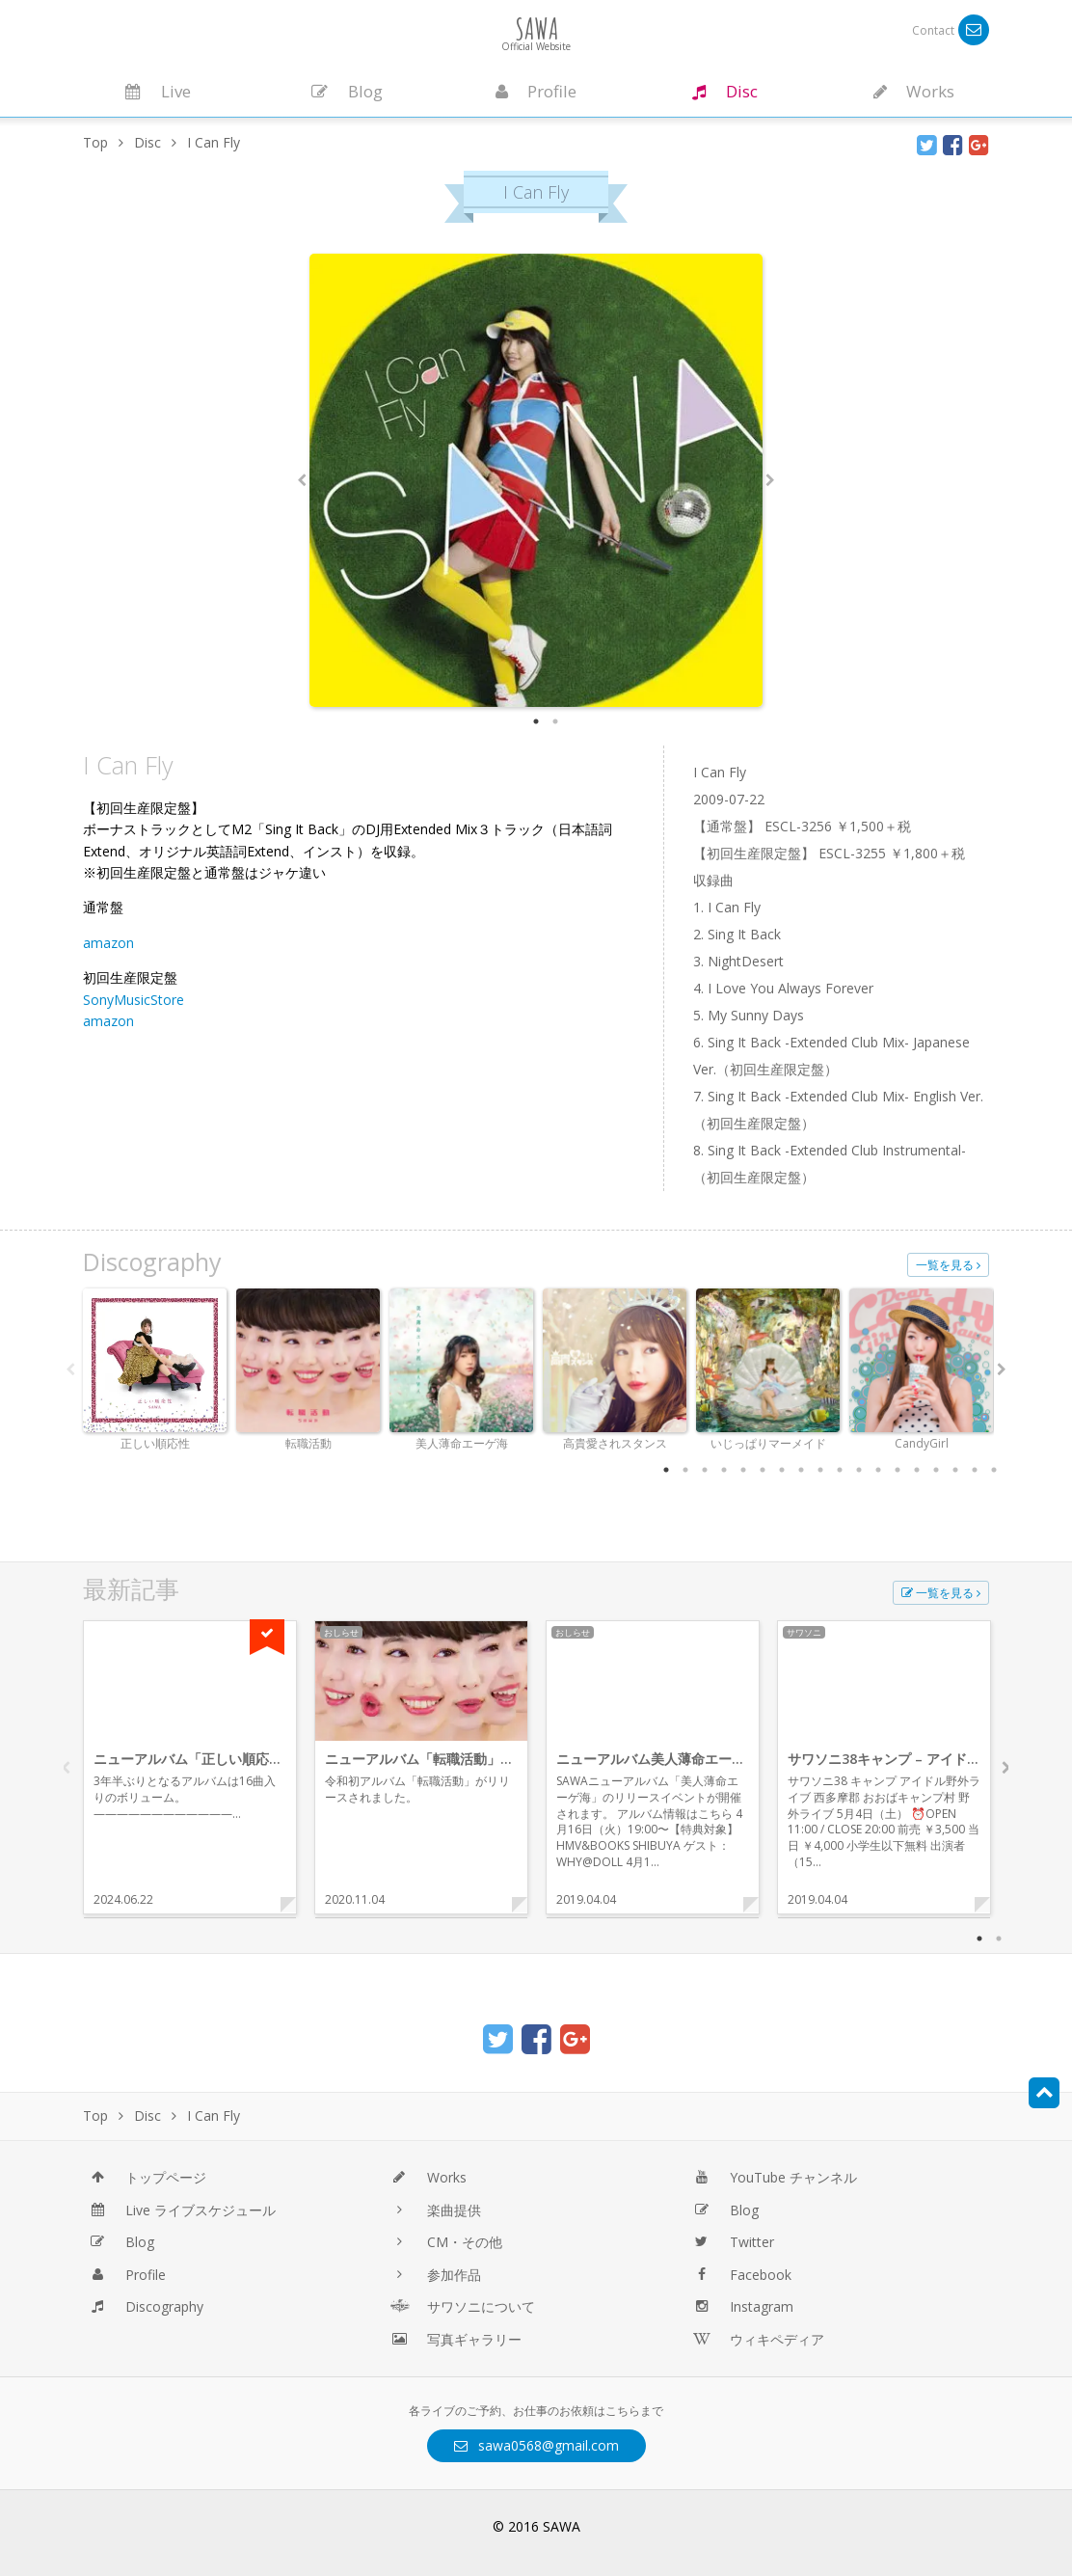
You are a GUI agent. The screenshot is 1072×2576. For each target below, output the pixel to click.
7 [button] (781, 1469)
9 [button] (820, 1469)
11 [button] (859, 1469)
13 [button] (897, 1469)
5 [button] (743, 1469)
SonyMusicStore (133, 999)
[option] (536, 480)
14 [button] (916, 1469)
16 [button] (955, 1469)
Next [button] (770, 480)
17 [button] (974, 1469)
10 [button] (839, 1469)
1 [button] (536, 721)
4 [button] (724, 1469)
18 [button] (994, 1469)
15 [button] (936, 1469)
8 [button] (801, 1469)
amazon (108, 943)
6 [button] (762, 1469)
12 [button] (878, 1469)
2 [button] (555, 721)
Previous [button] (301, 480)
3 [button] (704, 1469)
